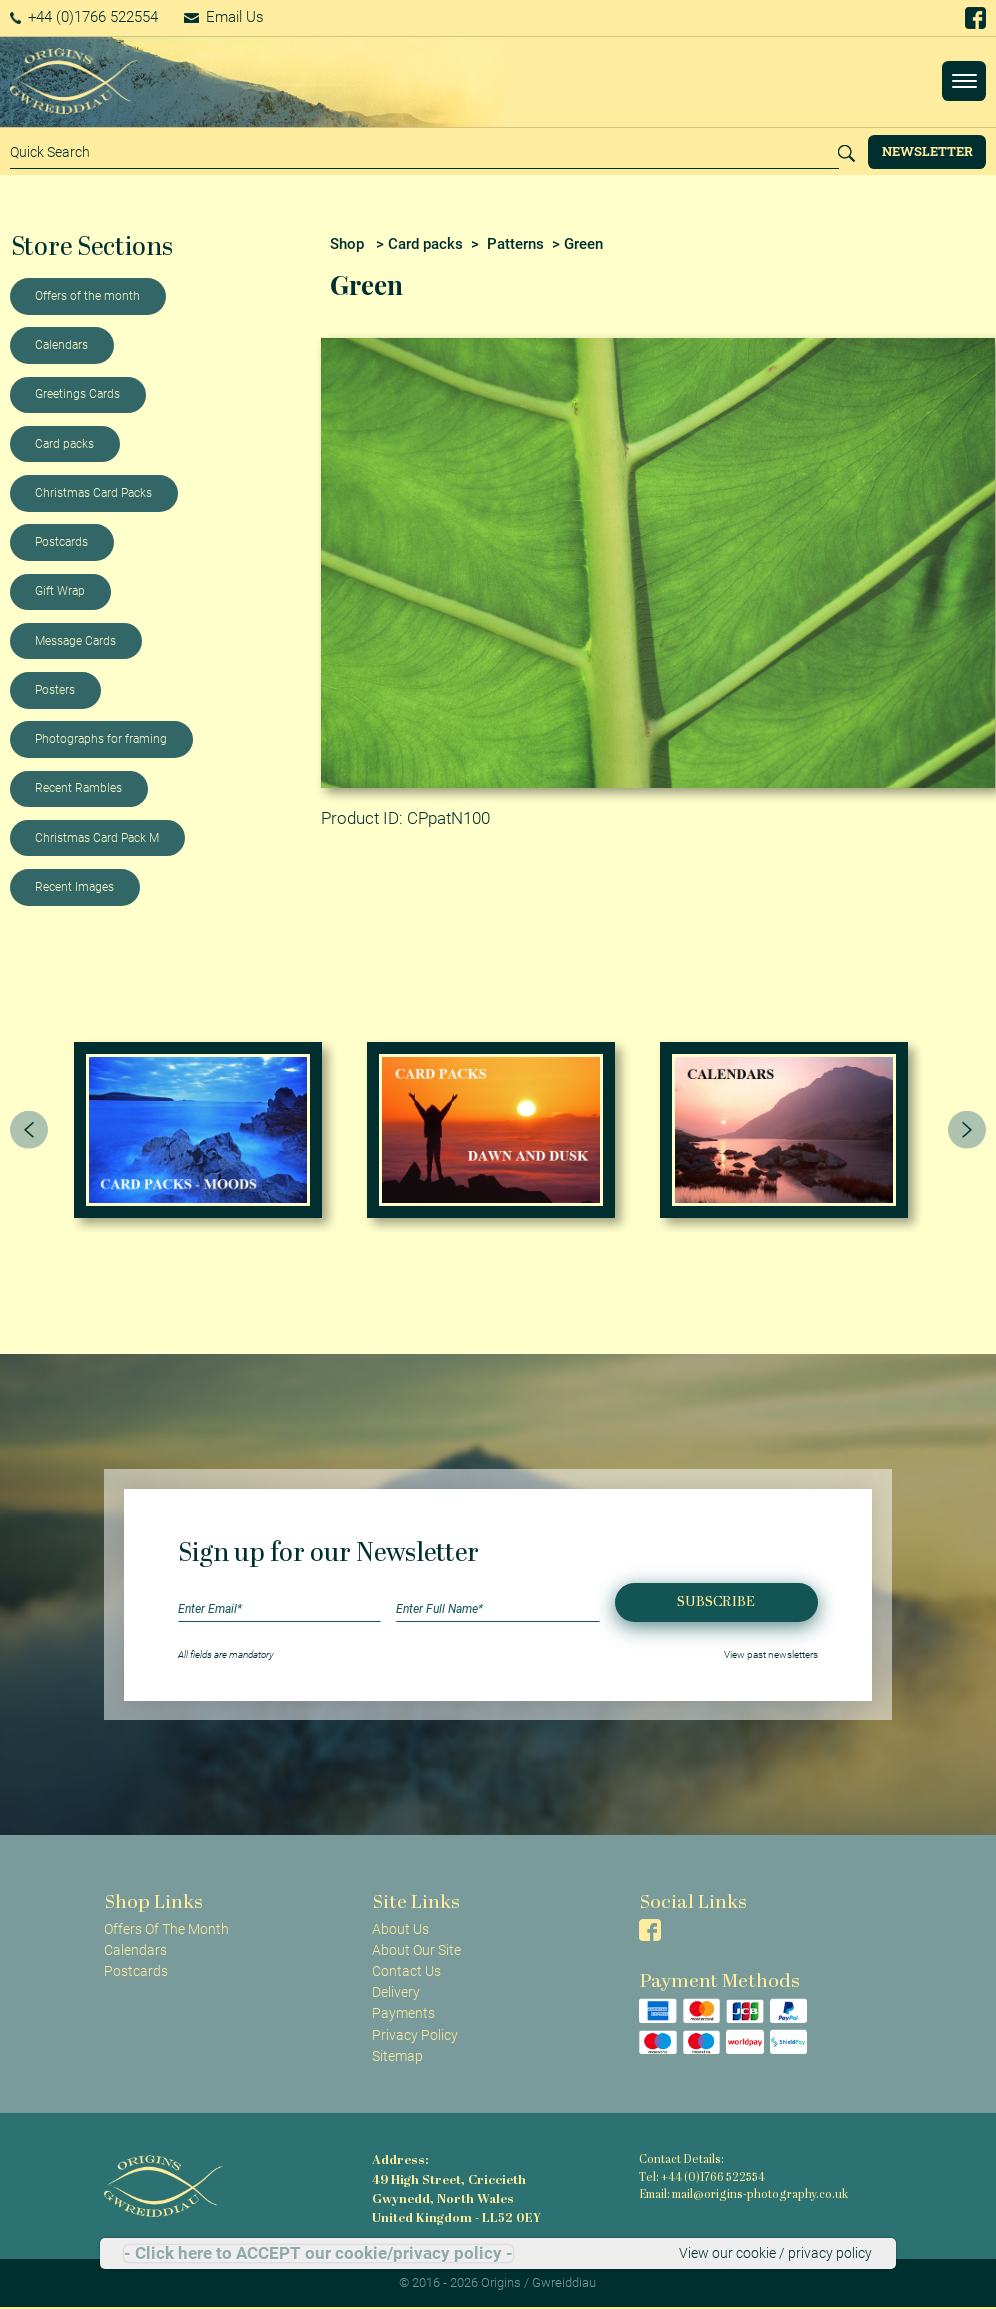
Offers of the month (87, 296)
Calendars (61, 345)
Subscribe (716, 1602)
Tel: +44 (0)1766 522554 (702, 2178)
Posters (55, 690)
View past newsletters (771, 1654)
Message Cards (75, 641)
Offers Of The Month (166, 1929)
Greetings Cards (77, 394)
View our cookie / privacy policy (775, 2253)
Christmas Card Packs (93, 493)
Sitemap (397, 2056)
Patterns (515, 244)
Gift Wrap (60, 591)
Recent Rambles (78, 788)
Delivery (396, 1992)
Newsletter (927, 151)
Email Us (224, 17)
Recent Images (74, 887)
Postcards (61, 542)
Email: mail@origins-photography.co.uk (743, 2195)
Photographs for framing (101, 739)
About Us (400, 1929)
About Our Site (416, 1950)
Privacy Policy (415, 2035)
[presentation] (29, 1130)
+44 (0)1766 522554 (84, 17)
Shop (347, 244)
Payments (403, 2013)
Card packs (64, 444)
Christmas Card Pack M (97, 838)
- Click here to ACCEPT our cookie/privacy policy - (318, 2253)
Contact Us (406, 1971)
